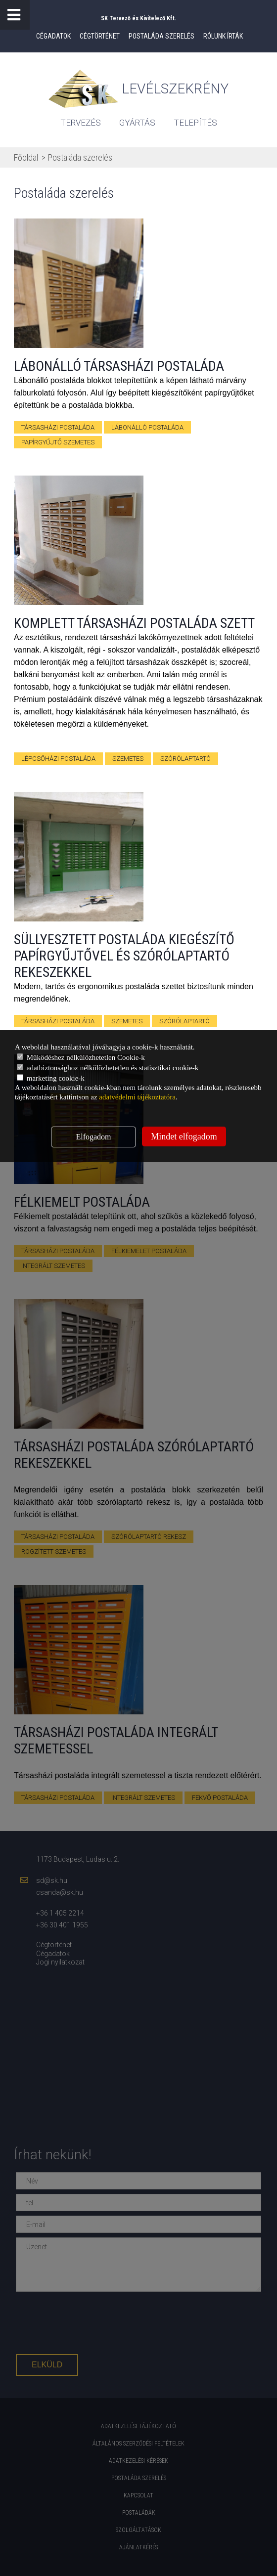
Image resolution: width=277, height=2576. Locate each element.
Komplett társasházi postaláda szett (134, 623)
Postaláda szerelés (161, 36)
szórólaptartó (185, 758)
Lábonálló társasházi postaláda (119, 366)
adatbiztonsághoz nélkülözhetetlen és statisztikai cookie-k (107, 1068)
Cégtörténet (100, 36)
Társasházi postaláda (57, 1021)
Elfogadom (93, 1137)
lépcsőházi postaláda (58, 758)
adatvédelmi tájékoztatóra (137, 1097)
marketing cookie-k (51, 1078)
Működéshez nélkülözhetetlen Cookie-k (81, 1057)
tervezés (80, 123)
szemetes (127, 758)
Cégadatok (53, 36)
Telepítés (195, 123)
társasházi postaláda (57, 427)
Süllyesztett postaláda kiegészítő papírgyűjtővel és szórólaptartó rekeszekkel (124, 955)
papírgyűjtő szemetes (57, 442)
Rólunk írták (223, 36)
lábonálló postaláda (147, 427)
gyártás (137, 123)
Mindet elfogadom (184, 1136)
